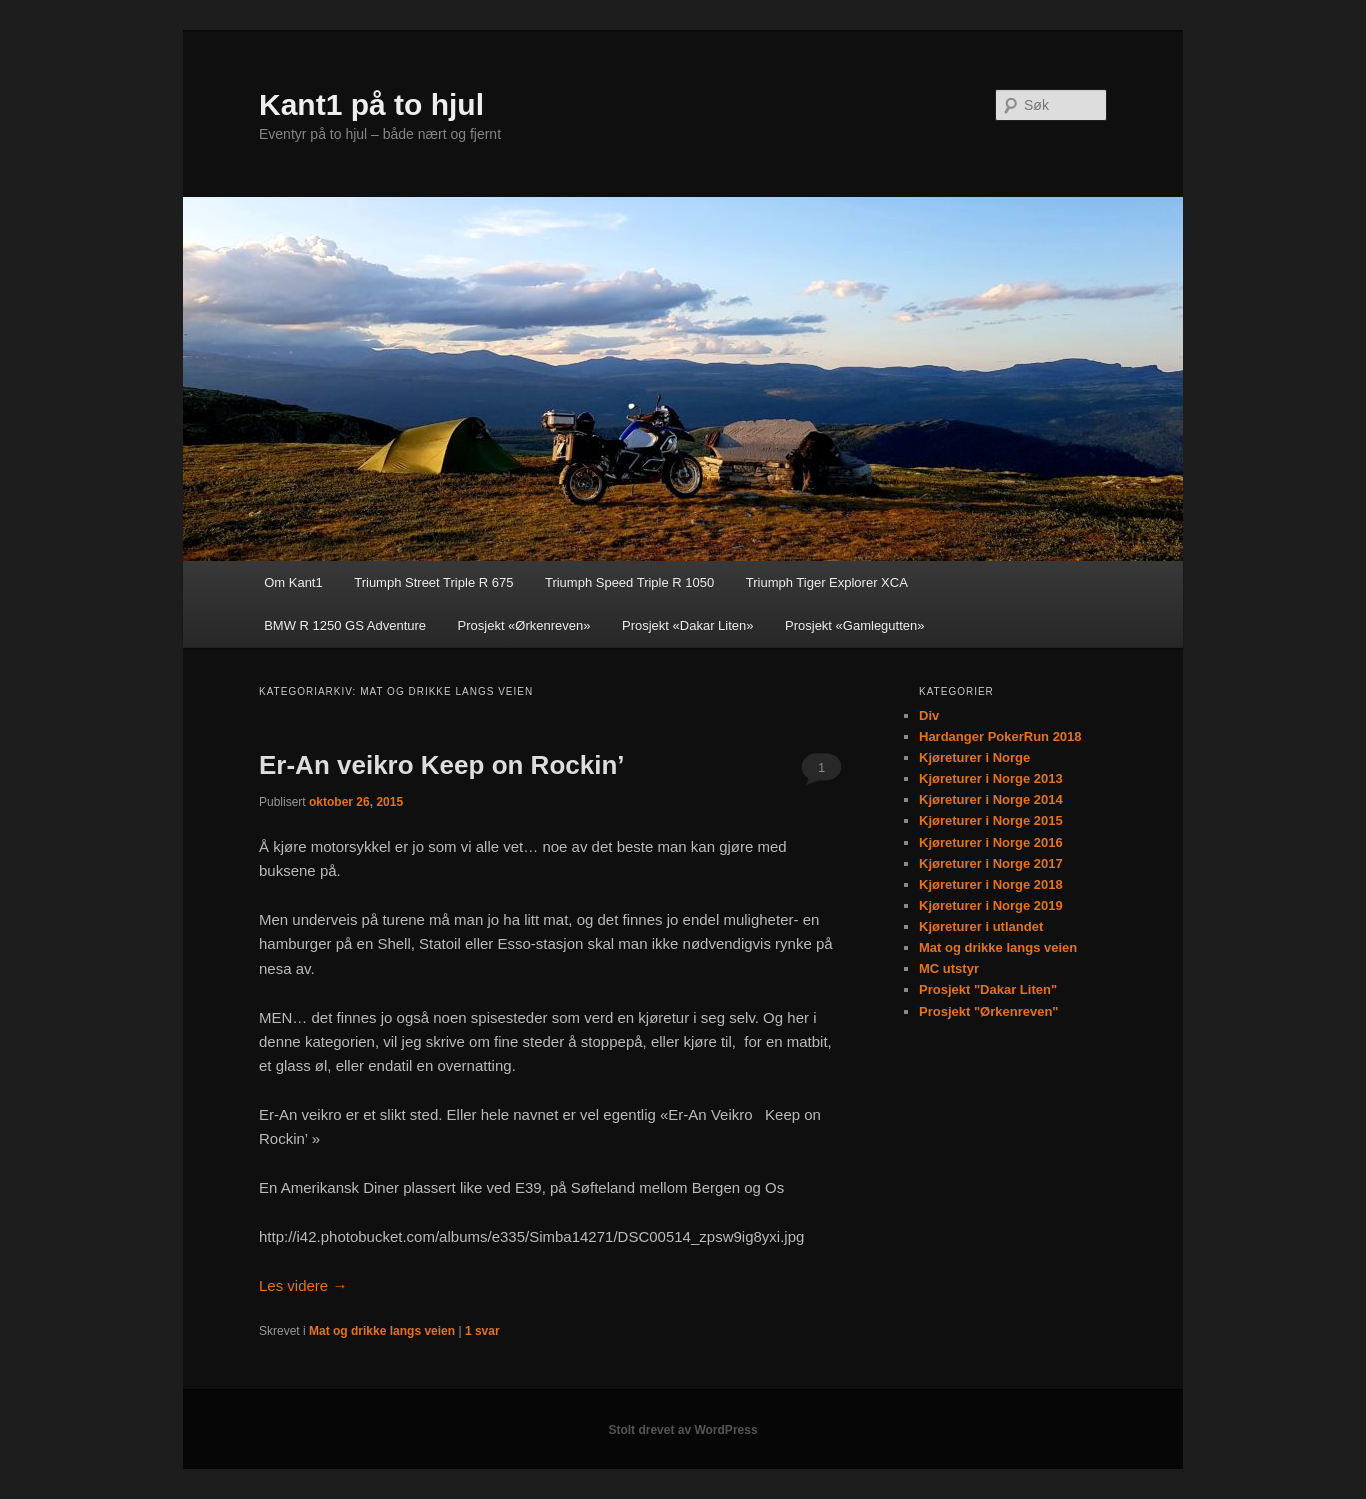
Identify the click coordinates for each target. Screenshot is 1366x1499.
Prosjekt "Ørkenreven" (989, 1011)
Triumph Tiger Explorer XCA (827, 582)
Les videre (303, 1285)
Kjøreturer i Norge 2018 (991, 884)
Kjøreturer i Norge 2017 (991, 863)
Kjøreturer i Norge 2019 (991, 905)
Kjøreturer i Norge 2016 (991, 842)
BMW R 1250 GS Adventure (345, 625)
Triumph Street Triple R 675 (433, 582)
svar (482, 1331)
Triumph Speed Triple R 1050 (629, 582)
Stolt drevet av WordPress (682, 1430)
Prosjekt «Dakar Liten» (688, 625)
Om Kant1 (293, 582)
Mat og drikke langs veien (382, 1331)
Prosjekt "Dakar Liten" (988, 989)
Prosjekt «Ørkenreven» (524, 625)
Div (929, 715)
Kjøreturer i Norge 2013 (991, 778)
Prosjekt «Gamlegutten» (854, 625)
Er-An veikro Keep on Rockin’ (442, 765)
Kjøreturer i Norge (974, 757)
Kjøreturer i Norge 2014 (991, 799)
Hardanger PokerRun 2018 (1000, 736)
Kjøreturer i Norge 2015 (991, 820)
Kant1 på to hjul (371, 104)
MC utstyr (949, 968)
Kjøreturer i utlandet (981, 926)
